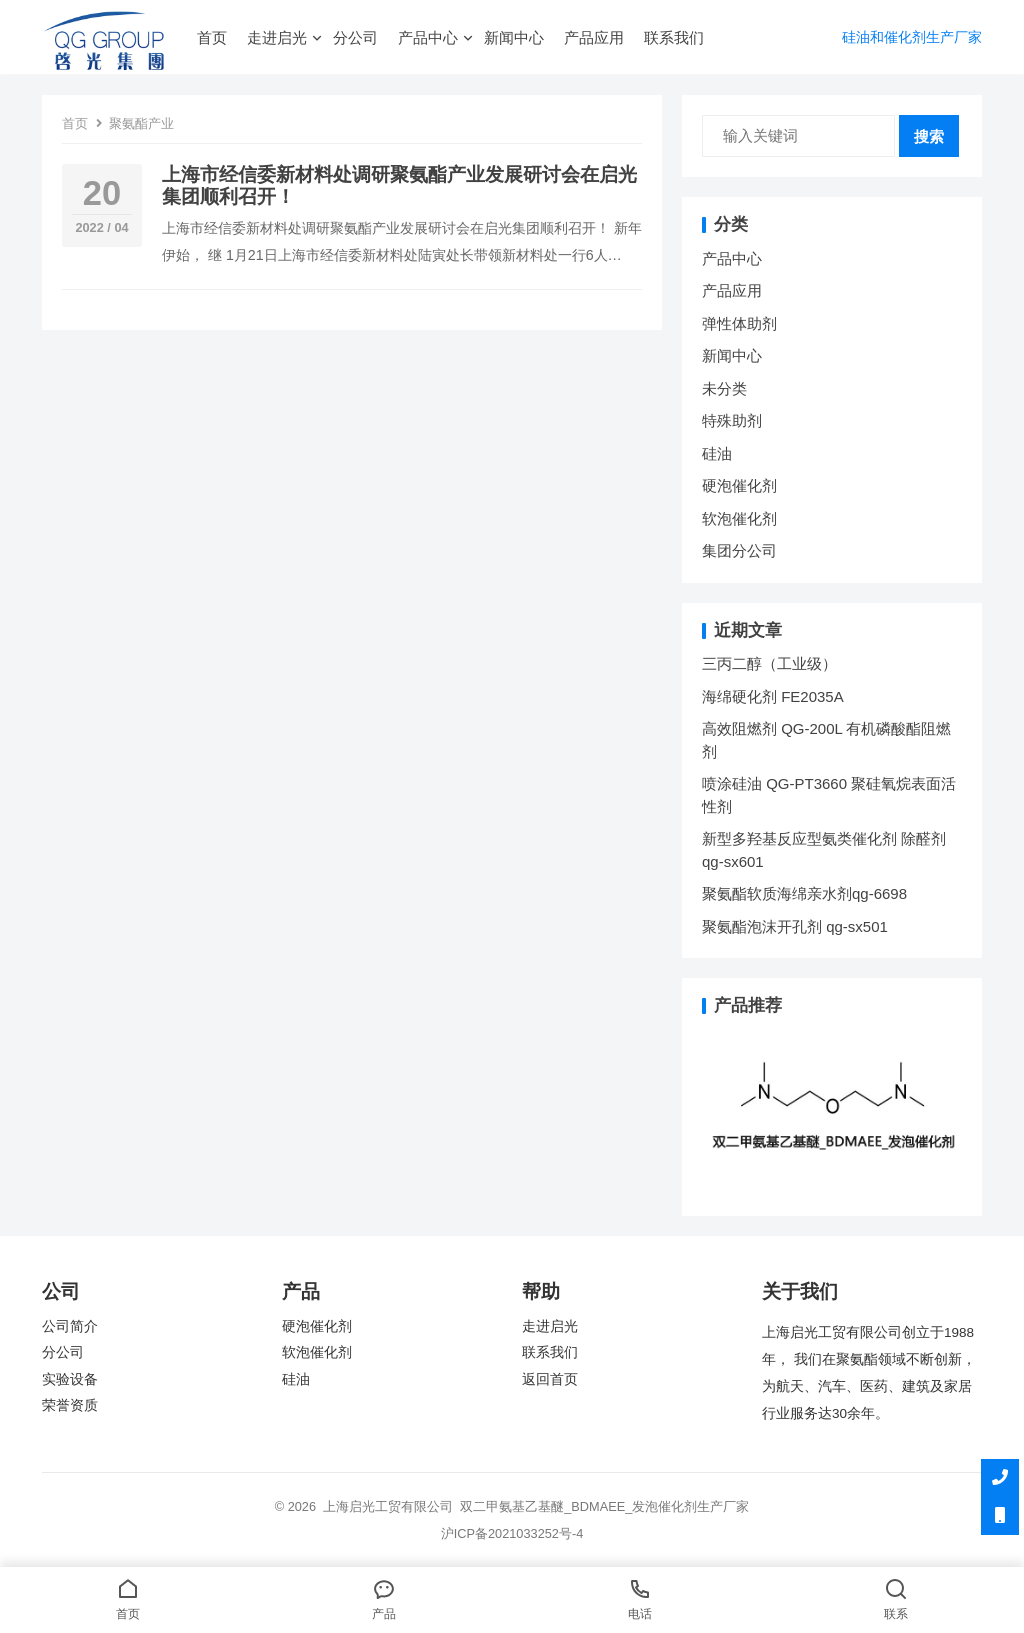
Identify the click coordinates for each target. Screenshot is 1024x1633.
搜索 (929, 136)
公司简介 (70, 1326)
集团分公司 (739, 550)
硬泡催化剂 (739, 485)
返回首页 (550, 1379)
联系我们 (674, 37)
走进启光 (277, 37)
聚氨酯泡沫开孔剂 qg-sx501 (797, 926)
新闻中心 (514, 37)
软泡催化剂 (739, 518)
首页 (212, 37)
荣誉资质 (70, 1405)
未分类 (724, 388)
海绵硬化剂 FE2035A (773, 696)
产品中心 (428, 37)
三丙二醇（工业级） (769, 663)
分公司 (355, 37)
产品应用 (594, 37)
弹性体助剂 (739, 323)
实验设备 (70, 1379)
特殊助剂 (732, 420)
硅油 (717, 453)
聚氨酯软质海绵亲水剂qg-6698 (804, 893)
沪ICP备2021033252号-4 (512, 1533)
